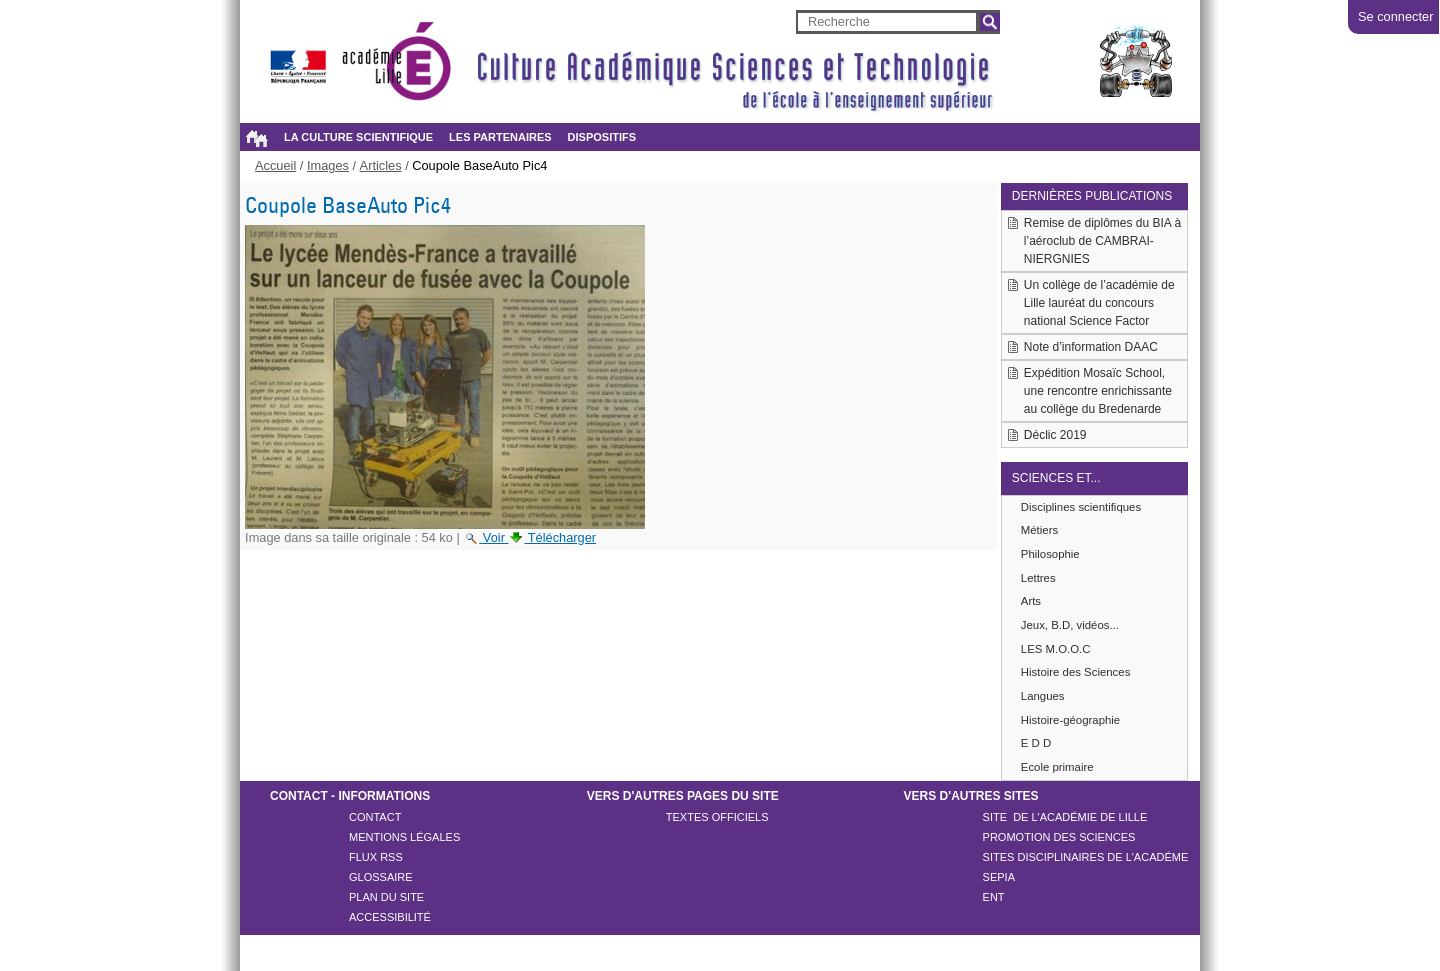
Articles (381, 165)
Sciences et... (1056, 478)
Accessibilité (390, 917)
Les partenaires (500, 137)
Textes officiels (717, 817)
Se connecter (1395, 16)
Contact (375, 817)
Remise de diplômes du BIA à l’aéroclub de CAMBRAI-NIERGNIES (1102, 241)
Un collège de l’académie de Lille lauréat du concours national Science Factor (1099, 303)
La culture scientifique (358, 137)
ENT (994, 897)
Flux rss (376, 857)
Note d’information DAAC (1091, 347)
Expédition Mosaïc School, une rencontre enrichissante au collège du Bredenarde (1098, 391)
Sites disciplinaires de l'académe (1086, 857)
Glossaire (381, 877)
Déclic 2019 (1055, 435)
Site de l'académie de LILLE (1065, 817)
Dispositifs (602, 137)
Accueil (256, 138)
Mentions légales (404, 837)
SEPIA (999, 877)
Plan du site (386, 897)
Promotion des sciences (1059, 837)
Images (328, 165)
